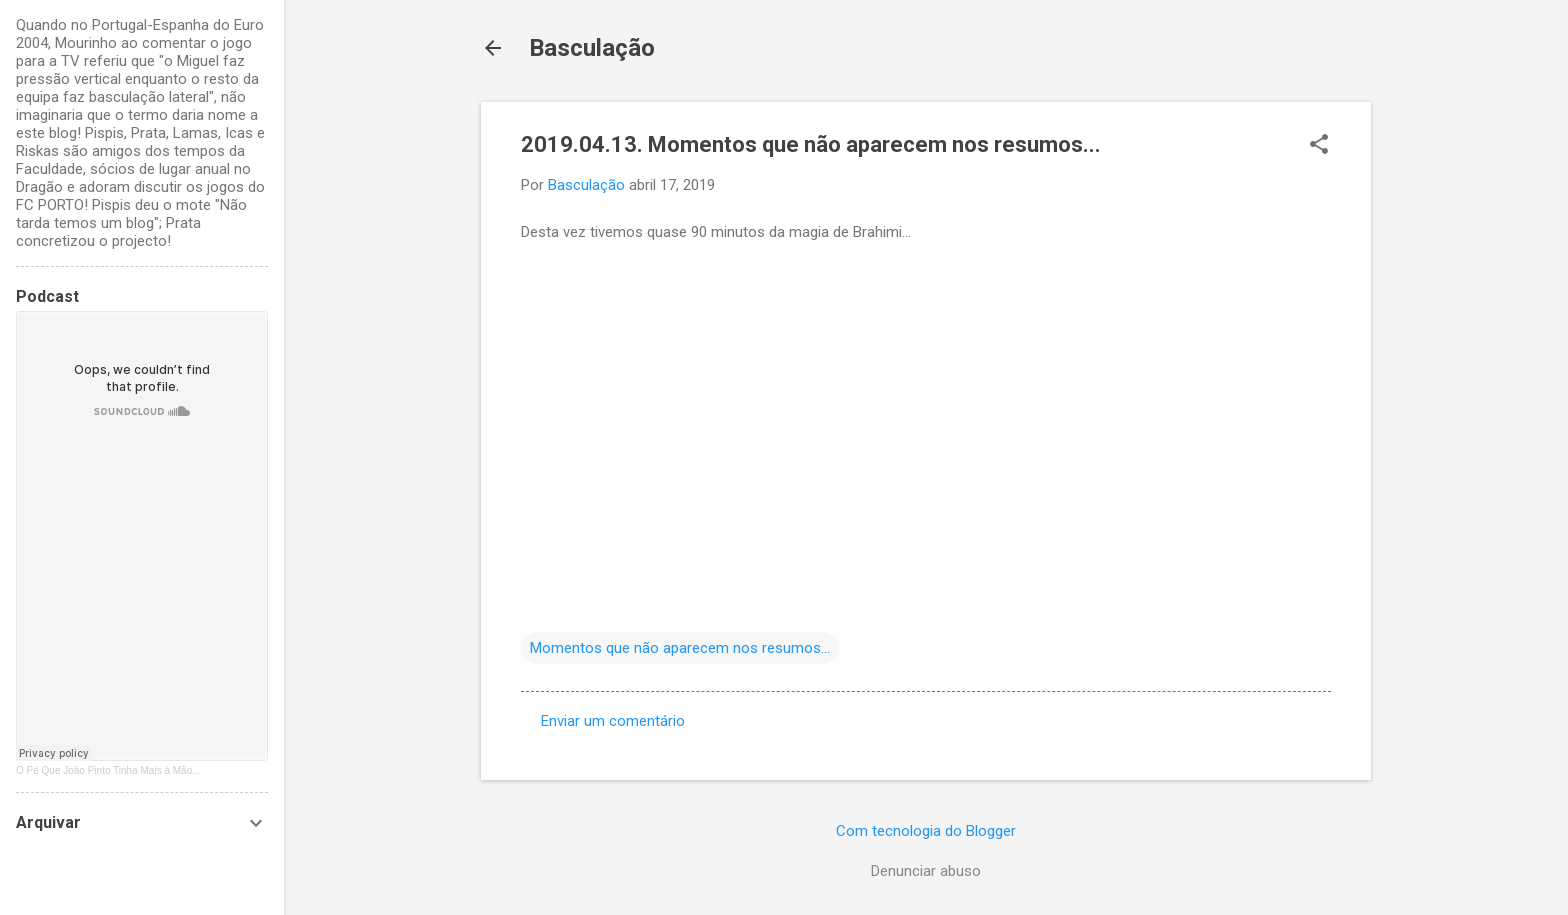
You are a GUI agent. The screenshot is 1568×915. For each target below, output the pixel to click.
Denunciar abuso (926, 871)
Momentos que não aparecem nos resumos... (680, 648)
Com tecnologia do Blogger (926, 831)
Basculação (592, 48)
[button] (1319, 146)
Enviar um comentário (613, 721)
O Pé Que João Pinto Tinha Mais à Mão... (108, 770)
